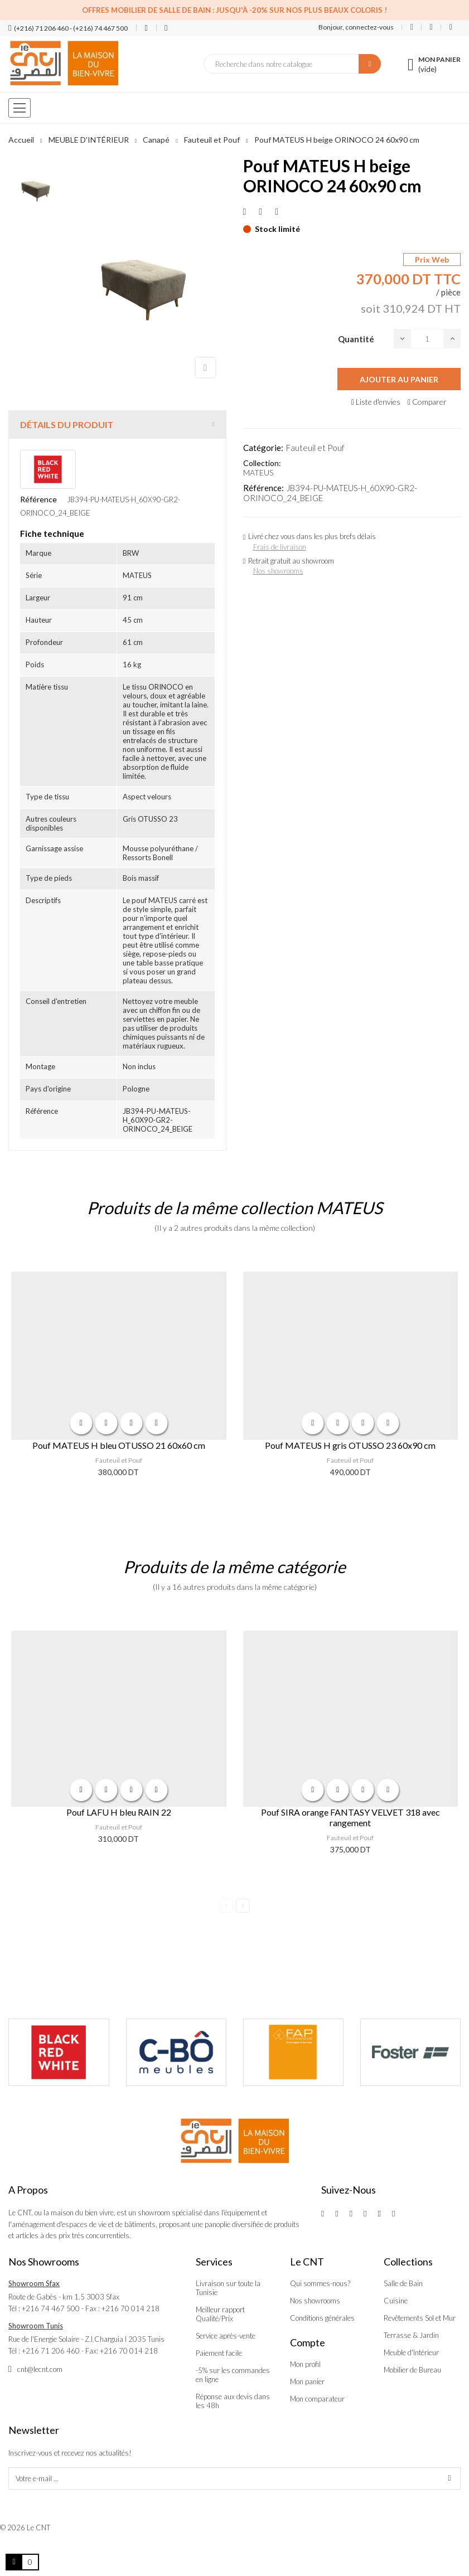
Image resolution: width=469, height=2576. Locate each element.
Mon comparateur (317, 2398)
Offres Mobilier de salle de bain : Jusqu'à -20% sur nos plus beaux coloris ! (234, 10)
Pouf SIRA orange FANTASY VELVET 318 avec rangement (350, 1817)
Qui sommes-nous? (320, 2283)
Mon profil (305, 2364)
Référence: (263, 488)
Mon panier (307, 2381)
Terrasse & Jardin (411, 2335)
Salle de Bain (403, 2283)
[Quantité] (427, 338)
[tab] (117, 424)
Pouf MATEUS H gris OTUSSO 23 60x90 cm (350, 1445)
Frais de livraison (279, 546)
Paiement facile (219, 2353)
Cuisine (396, 2300)
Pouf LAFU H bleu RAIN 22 (118, 1812)
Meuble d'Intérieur (411, 2352)
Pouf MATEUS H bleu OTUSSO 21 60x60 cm (118, 1445)
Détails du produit (66, 424)
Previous (226, 1906)
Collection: (262, 463)
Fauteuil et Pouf (315, 448)
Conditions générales (322, 2317)
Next (243, 1906)
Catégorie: (263, 448)
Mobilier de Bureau (412, 2369)
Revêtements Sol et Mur (420, 2317)
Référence (38, 499)
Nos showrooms (278, 570)
